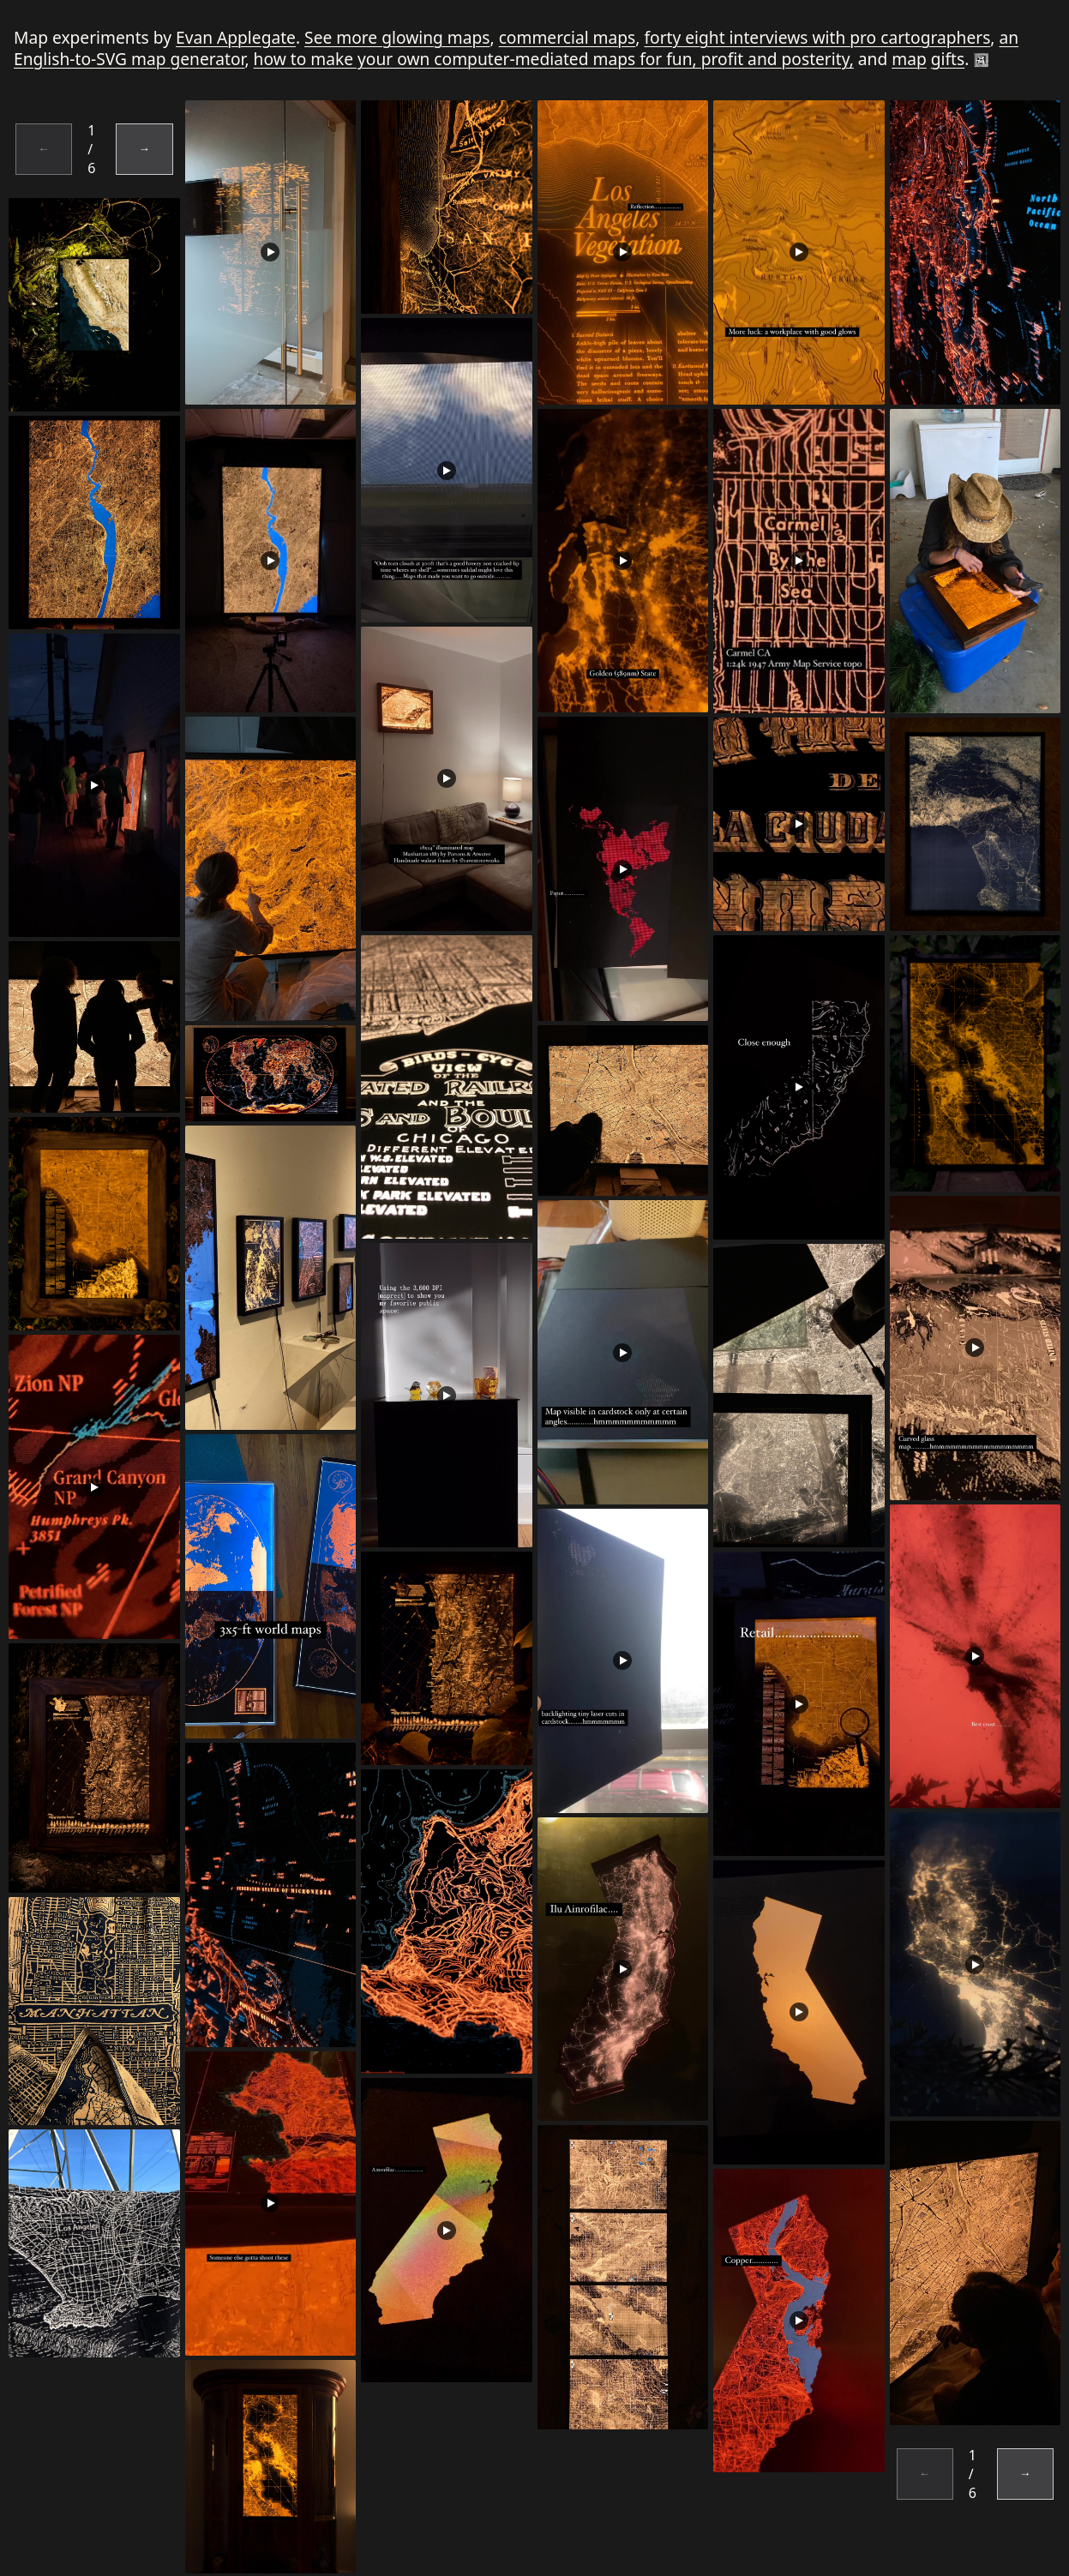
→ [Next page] (145, 148)
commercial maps (567, 37)
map (909, 58)
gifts (947, 58)
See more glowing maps (396, 37)
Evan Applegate (236, 37)
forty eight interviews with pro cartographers (817, 37)
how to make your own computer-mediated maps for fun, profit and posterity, (554, 58)
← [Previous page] (44, 148)
